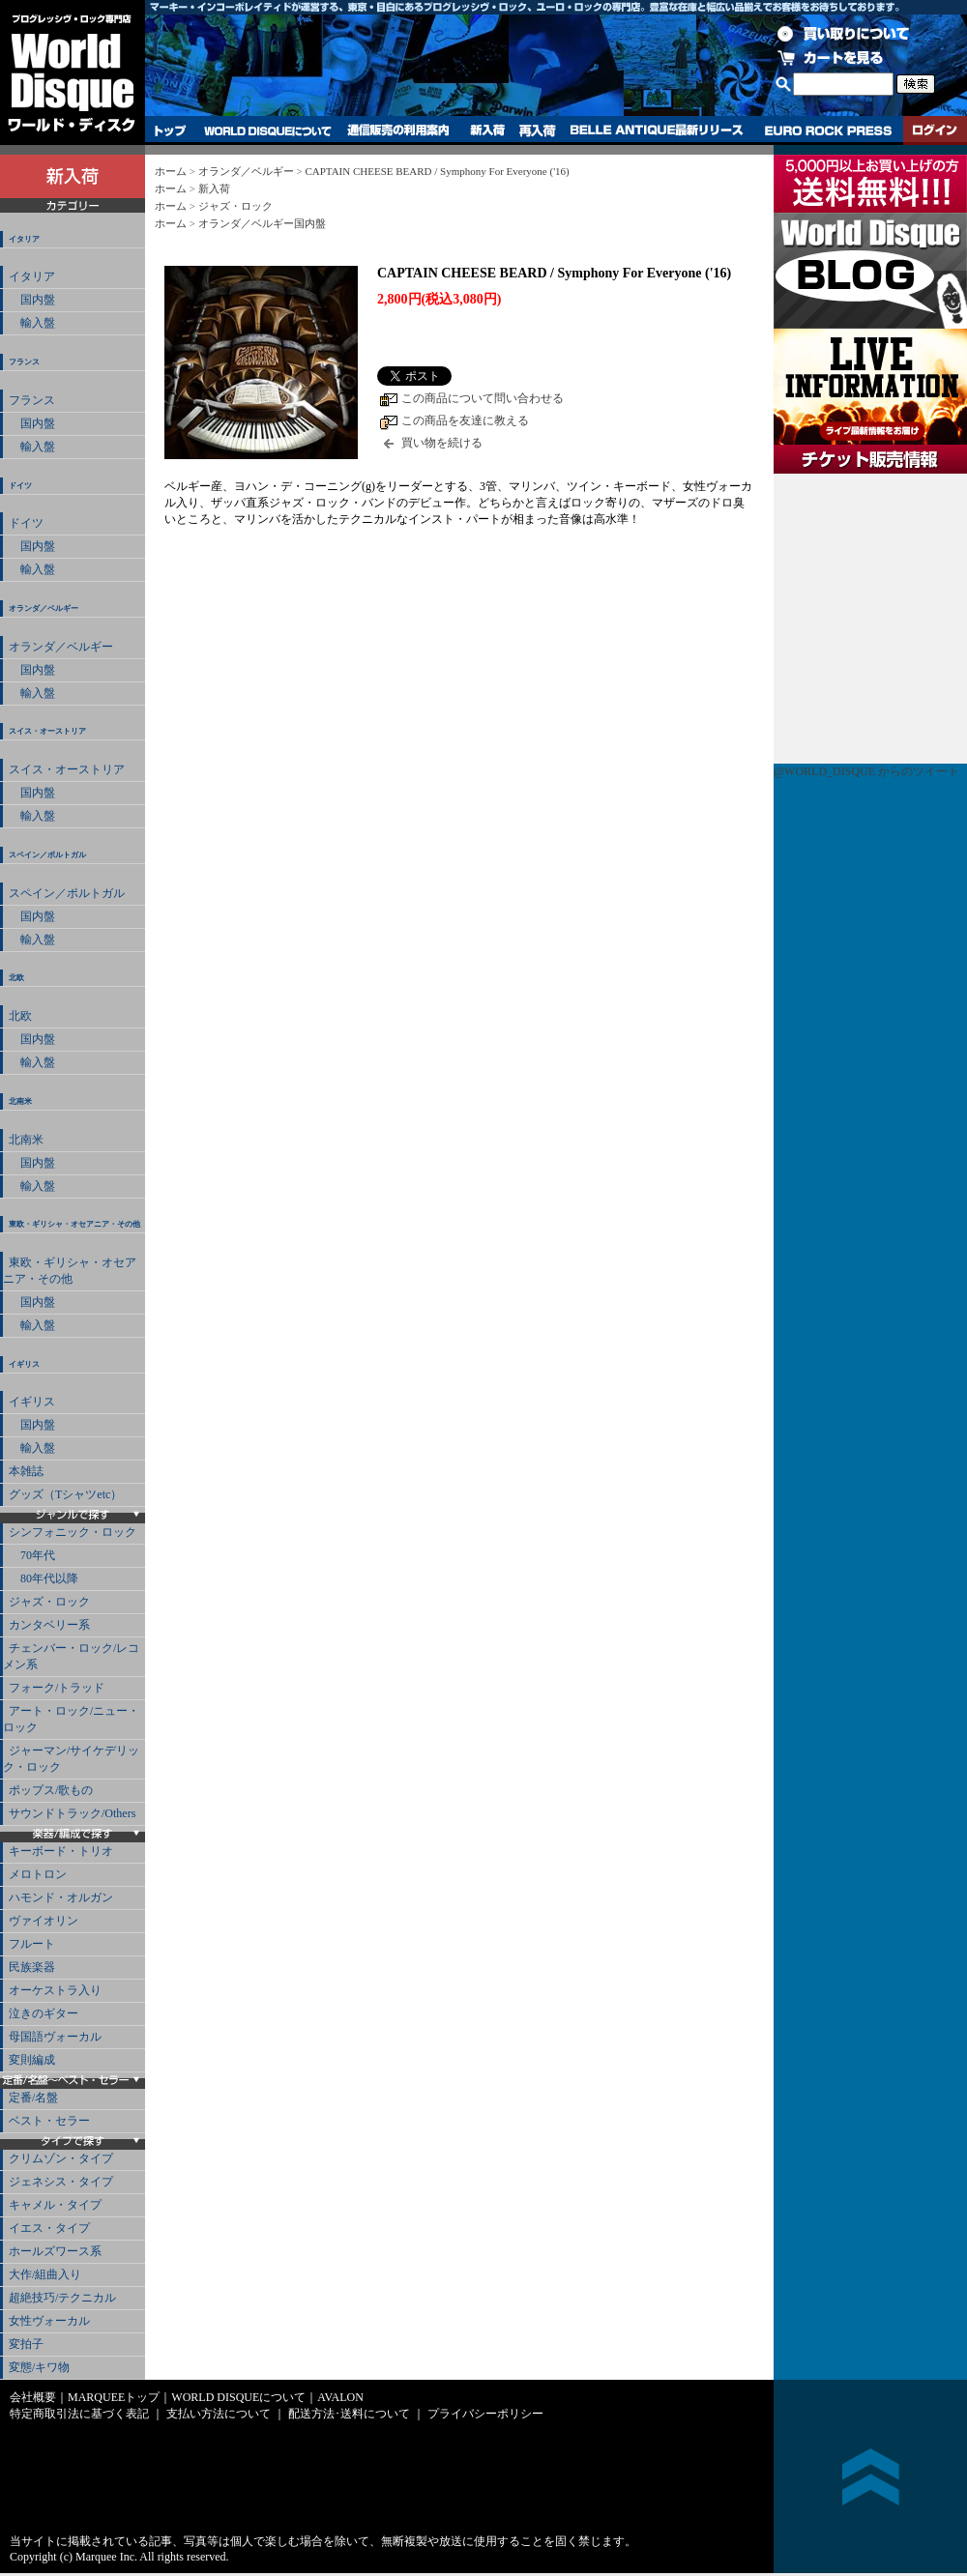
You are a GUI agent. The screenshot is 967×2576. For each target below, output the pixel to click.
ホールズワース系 (55, 2251)
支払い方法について (218, 2413)
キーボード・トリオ (61, 1851)
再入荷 (537, 130)
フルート (32, 1944)
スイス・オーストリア (47, 731)
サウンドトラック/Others (72, 1813)
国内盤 (32, 299)
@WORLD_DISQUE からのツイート (866, 771)
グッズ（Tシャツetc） (65, 1494)
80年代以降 (43, 1578)
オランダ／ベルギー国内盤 (262, 223)
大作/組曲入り (45, 2274)
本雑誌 (26, 1471)
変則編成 (32, 2060)
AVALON (340, 2397)
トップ (170, 130)
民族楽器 (32, 1967)
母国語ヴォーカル (55, 2036)
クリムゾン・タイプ (61, 2158)
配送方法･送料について (349, 2413)
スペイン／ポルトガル (47, 855)
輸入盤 (32, 323)
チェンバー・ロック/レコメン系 (71, 1656)
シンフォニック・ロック (72, 1532)
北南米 (20, 1101)
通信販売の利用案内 (397, 130)
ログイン (935, 130)
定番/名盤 (33, 2097)
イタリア (24, 239)
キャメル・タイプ (55, 2205)
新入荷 (487, 130)
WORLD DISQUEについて (267, 130)
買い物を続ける (442, 442)
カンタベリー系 (49, 1625)
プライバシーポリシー (485, 2413)
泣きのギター (43, 2013)
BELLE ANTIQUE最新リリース (657, 130)
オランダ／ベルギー (43, 608)
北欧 (16, 977)
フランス (24, 362)
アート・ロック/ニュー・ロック (71, 1719)
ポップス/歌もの (51, 1790)
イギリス (24, 1364)
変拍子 (26, 2344)
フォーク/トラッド (56, 1687)
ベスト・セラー (49, 2120)
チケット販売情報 (870, 619)
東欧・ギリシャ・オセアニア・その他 (74, 1224)
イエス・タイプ (49, 2228)
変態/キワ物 (39, 2367)
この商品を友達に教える (465, 420)
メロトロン (38, 1874)
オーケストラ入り (55, 1990)
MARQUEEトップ (114, 2397)
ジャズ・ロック (49, 1601)
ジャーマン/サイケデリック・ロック (71, 1759)
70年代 (32, 1555)
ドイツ (20, 485)
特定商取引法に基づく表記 (79, 2413)
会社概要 (33, 2397)
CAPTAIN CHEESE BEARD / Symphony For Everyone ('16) (437, 171)
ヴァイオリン (43, 1920)
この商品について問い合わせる (482, 398)
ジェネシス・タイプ (61, 2181)
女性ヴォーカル (49, 2321)
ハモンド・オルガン (61, 1897)
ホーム (171, 171)
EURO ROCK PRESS (828, 130)
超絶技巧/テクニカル (62, 2297)
